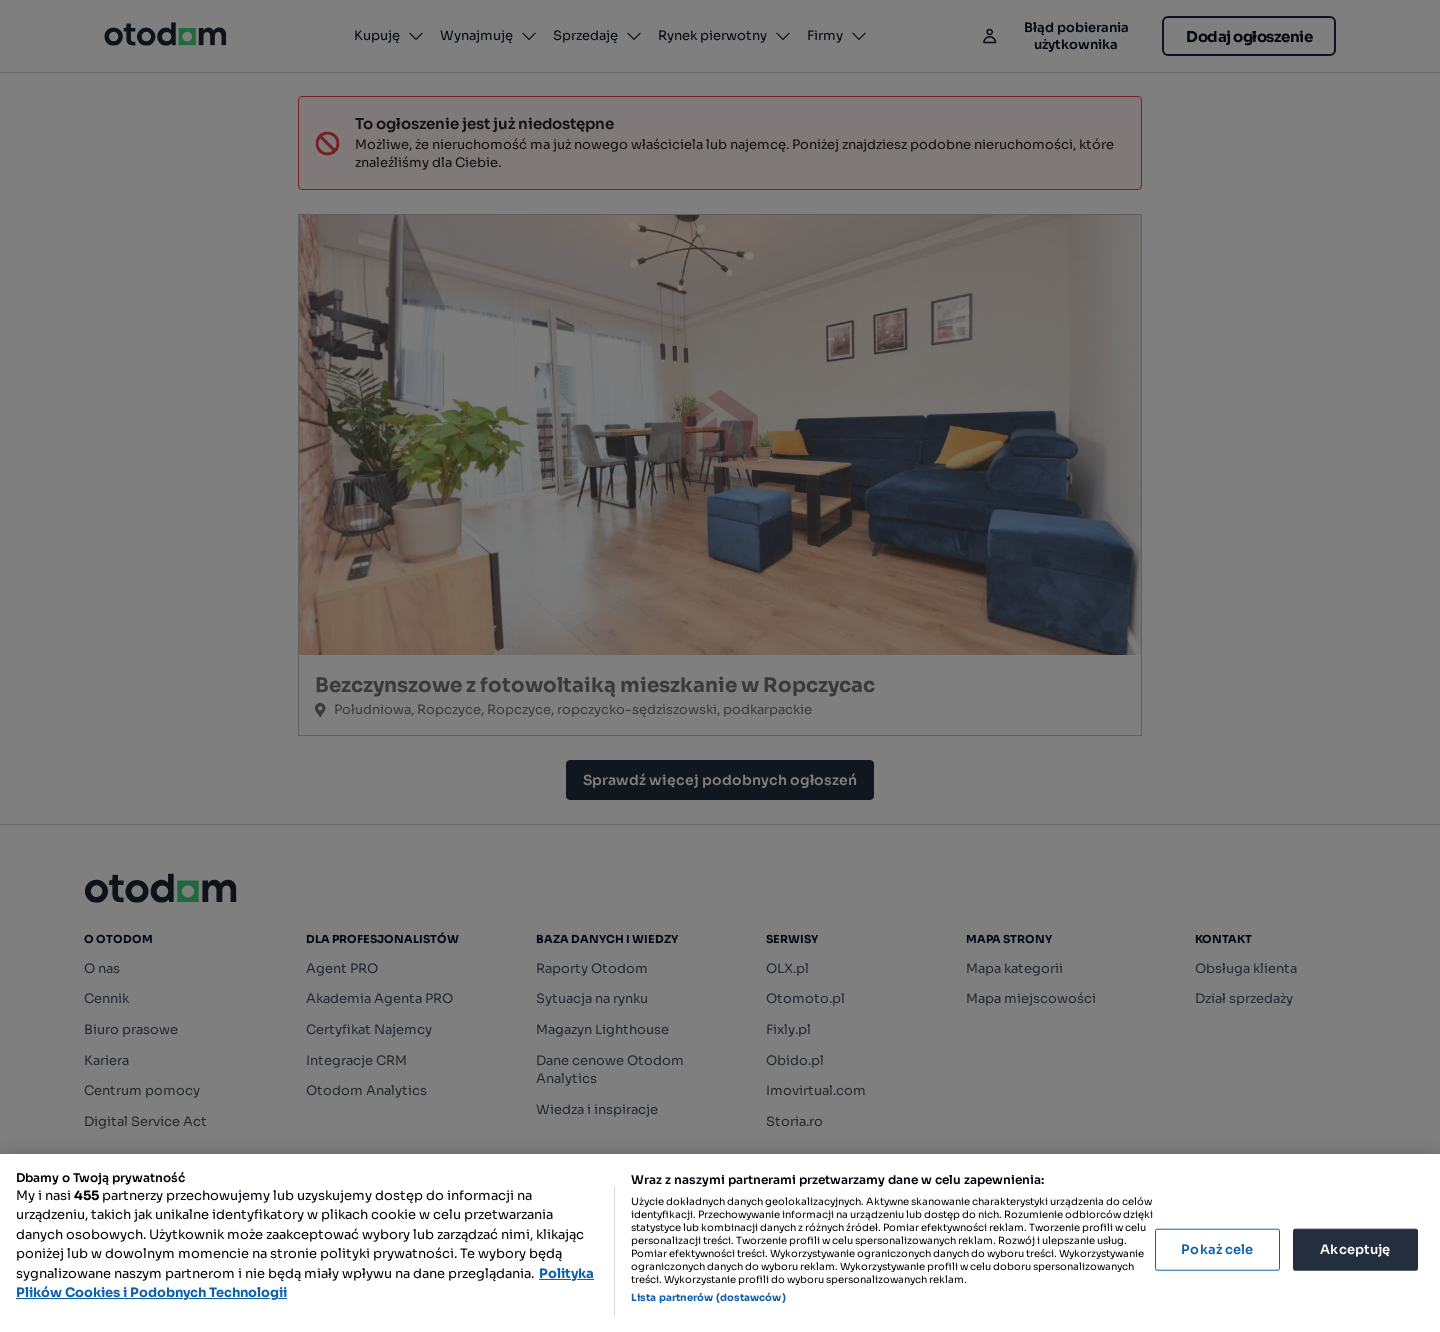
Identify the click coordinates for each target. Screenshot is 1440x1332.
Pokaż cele (1217, 1249)
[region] (720, 1243)
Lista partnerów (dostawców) (708, 1297)
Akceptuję (1355, 1249)
